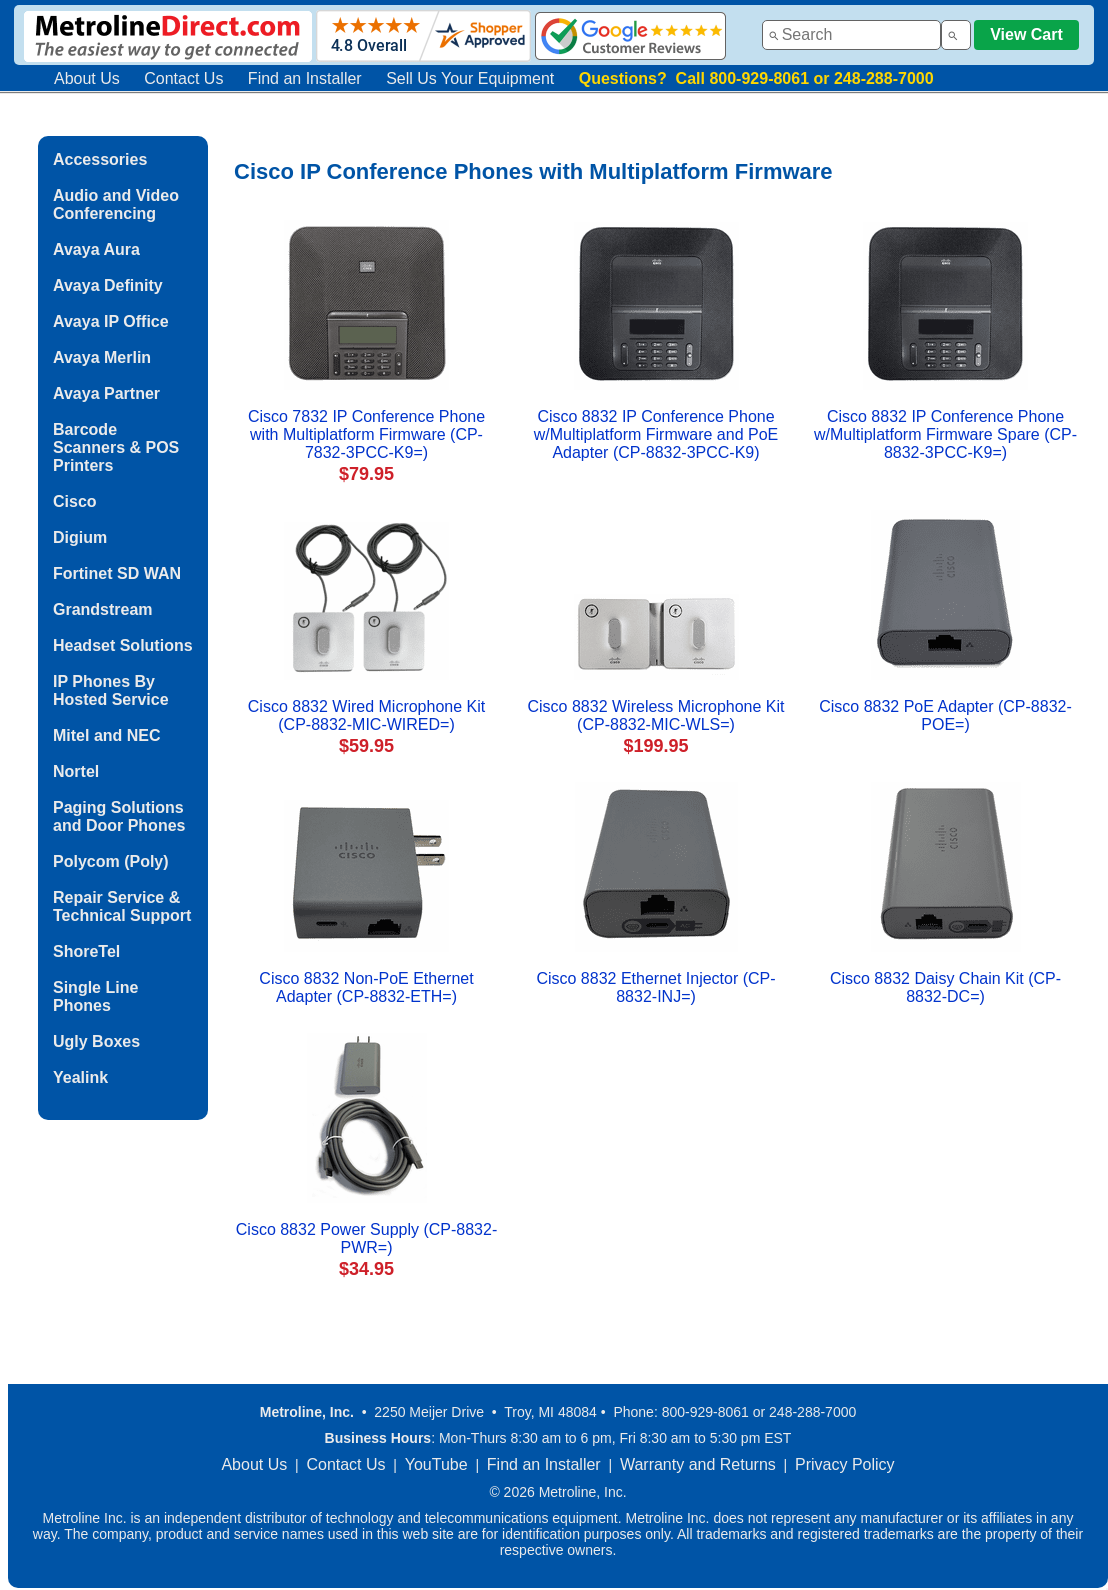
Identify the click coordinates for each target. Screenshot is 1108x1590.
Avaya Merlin (102, 357)
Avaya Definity (108, 285)
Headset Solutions (123, 645)
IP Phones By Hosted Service (111, 690)
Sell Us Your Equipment (470, 78)
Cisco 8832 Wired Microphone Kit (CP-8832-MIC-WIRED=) (366, 715)
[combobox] (851, 35)
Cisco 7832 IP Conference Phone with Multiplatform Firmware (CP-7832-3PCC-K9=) (366, 434)
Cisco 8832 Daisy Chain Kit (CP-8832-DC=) (945, 987)
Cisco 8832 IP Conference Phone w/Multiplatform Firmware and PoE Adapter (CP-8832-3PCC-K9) (656, 434)
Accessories (100, 159)
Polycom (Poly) (111, 861)
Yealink (80, 1077)
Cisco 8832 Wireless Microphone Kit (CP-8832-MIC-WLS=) (656, 715)
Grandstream (103, 609)
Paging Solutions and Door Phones (119, 816)
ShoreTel (86, 951)
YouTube (436, 1464)
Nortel (76, 771)
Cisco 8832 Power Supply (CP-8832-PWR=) (366, 1238)
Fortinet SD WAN (117, 573)
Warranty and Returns (698, 1464)
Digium (80, 537)
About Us (87, 78)
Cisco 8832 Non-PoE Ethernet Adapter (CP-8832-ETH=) (366, 987)
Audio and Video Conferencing (116, 204)
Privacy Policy (845, 1464)
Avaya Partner (106, 393)
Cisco (75, 501)
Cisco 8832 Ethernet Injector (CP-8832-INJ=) (655, 987)
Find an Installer (305, 78)
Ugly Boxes (96, 1041)
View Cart (1026, 34)
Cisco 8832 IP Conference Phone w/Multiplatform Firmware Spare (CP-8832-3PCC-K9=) (945, 434)
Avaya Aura (96, 249)
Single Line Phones (95, 996)
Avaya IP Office (111, 321)
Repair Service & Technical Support (122, 906)
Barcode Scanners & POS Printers (116, 447)
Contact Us (183, 78)
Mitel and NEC (107, 735)
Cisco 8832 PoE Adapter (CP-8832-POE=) (945, 715)
